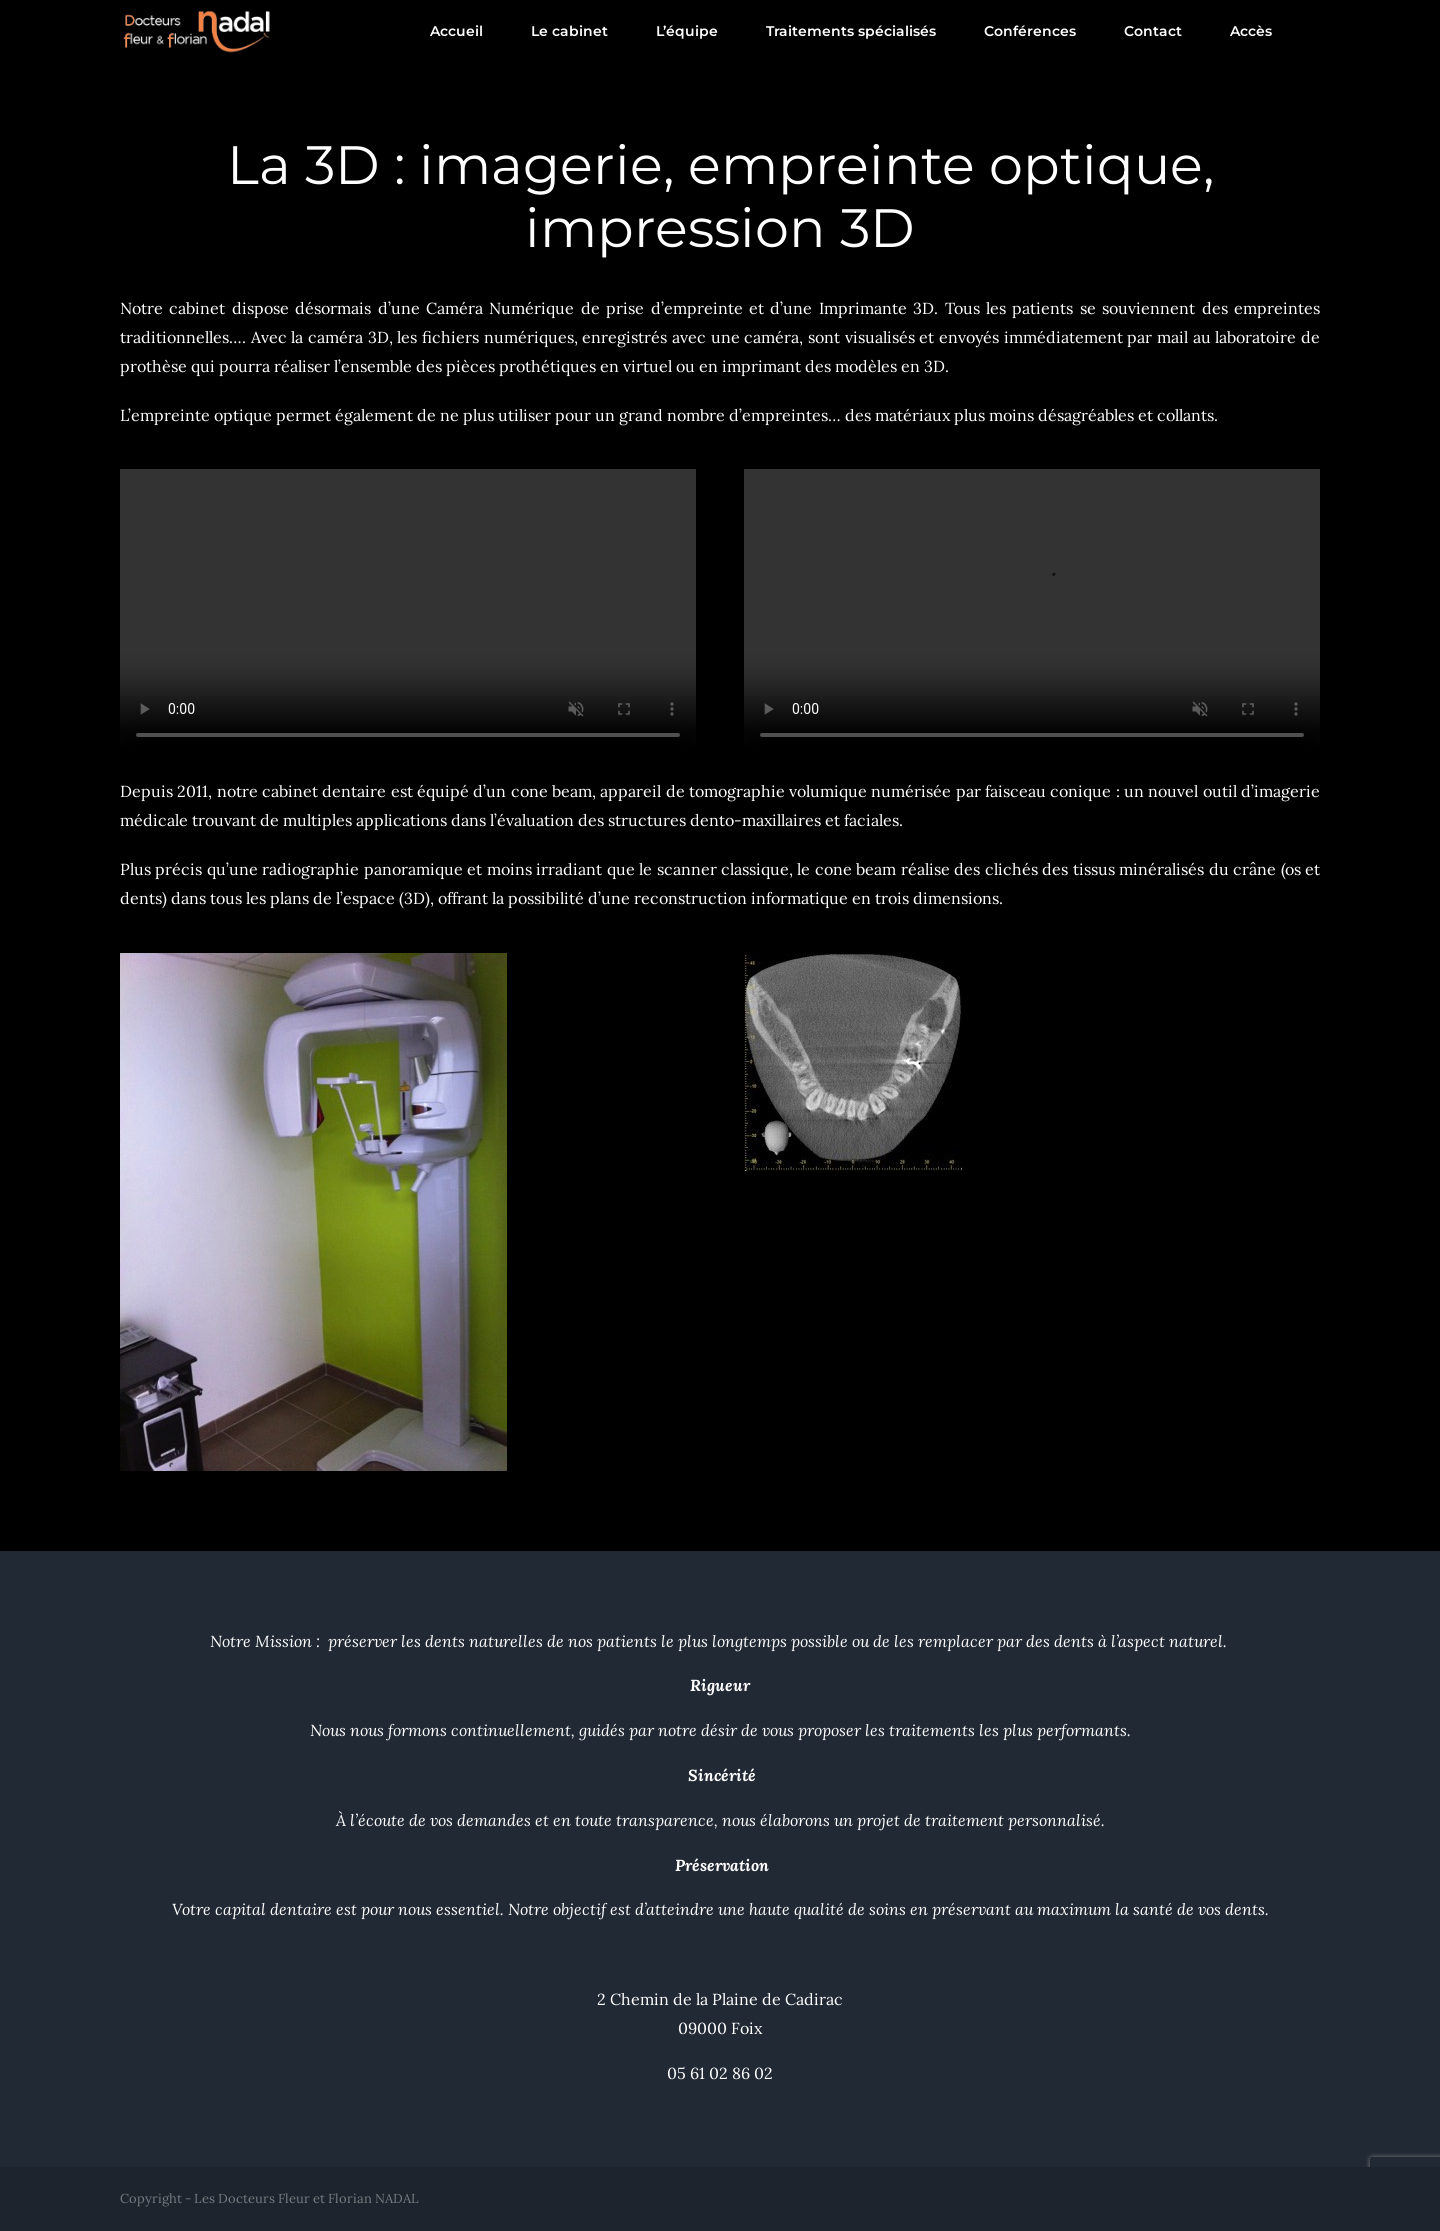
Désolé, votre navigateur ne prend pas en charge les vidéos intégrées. (408, 613)
